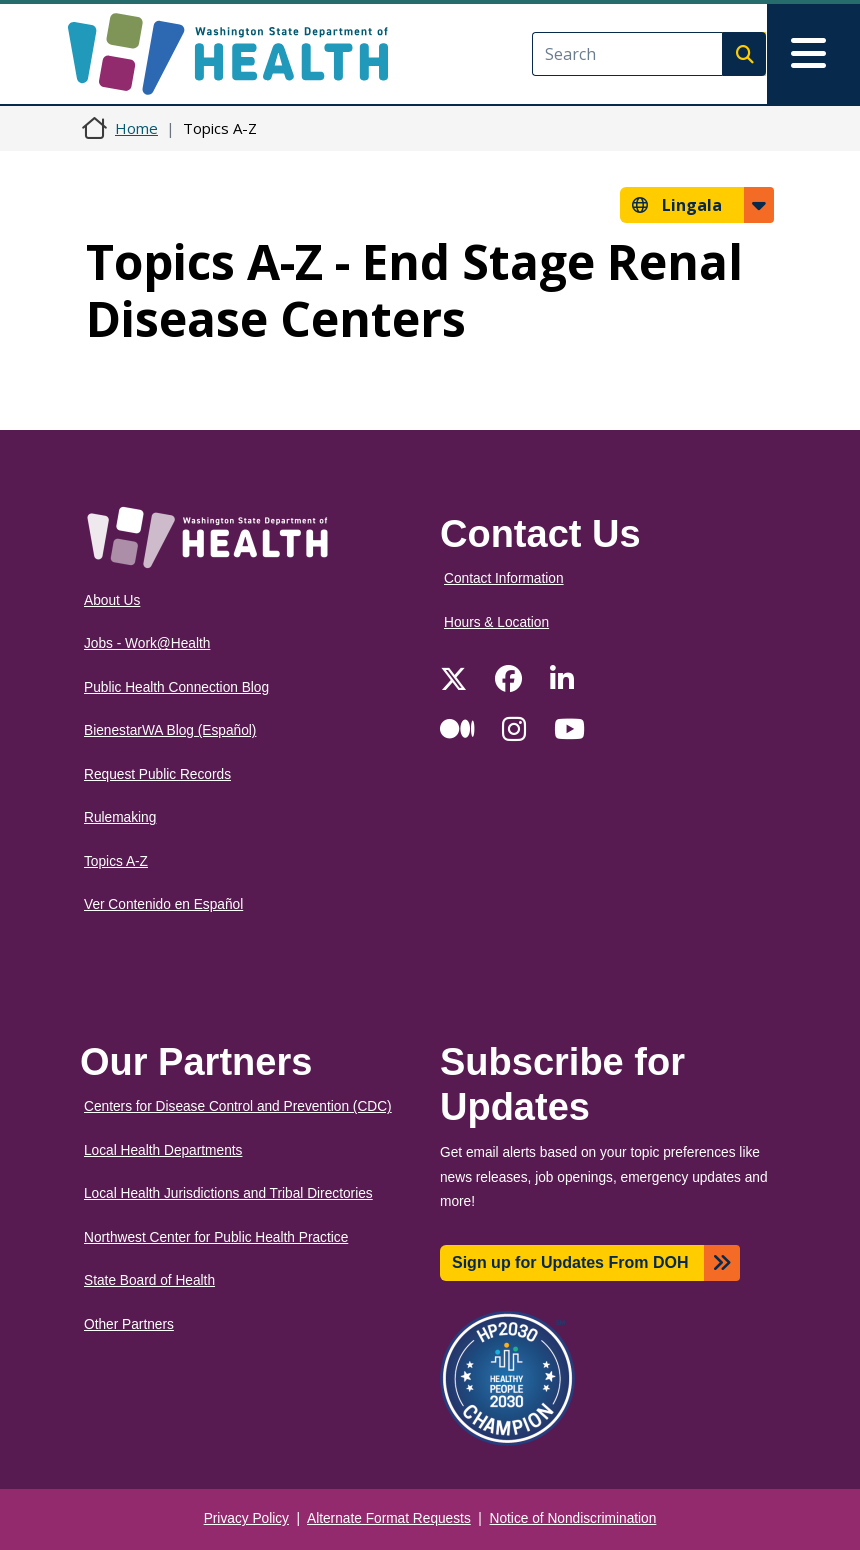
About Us (112, 600)
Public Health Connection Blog (176, 687)
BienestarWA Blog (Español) (170, 730)
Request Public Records (157, 774)
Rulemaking (120, 817)
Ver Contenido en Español (163, 904)
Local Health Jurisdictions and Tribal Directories (228, 1193)
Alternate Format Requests (389, 1518)
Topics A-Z (116, 861)
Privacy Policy (246, 1518)
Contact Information (504, 578)
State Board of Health (149, 1280)
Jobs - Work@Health (147, 643)
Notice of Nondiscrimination (573, 1518)
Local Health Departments (163, 1150)
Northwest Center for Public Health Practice (216, 1237)
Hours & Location (496, 622)
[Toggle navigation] (813, 54)
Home (136, 128)
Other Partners (129, 1324)
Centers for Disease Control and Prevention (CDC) (238, 1106)
